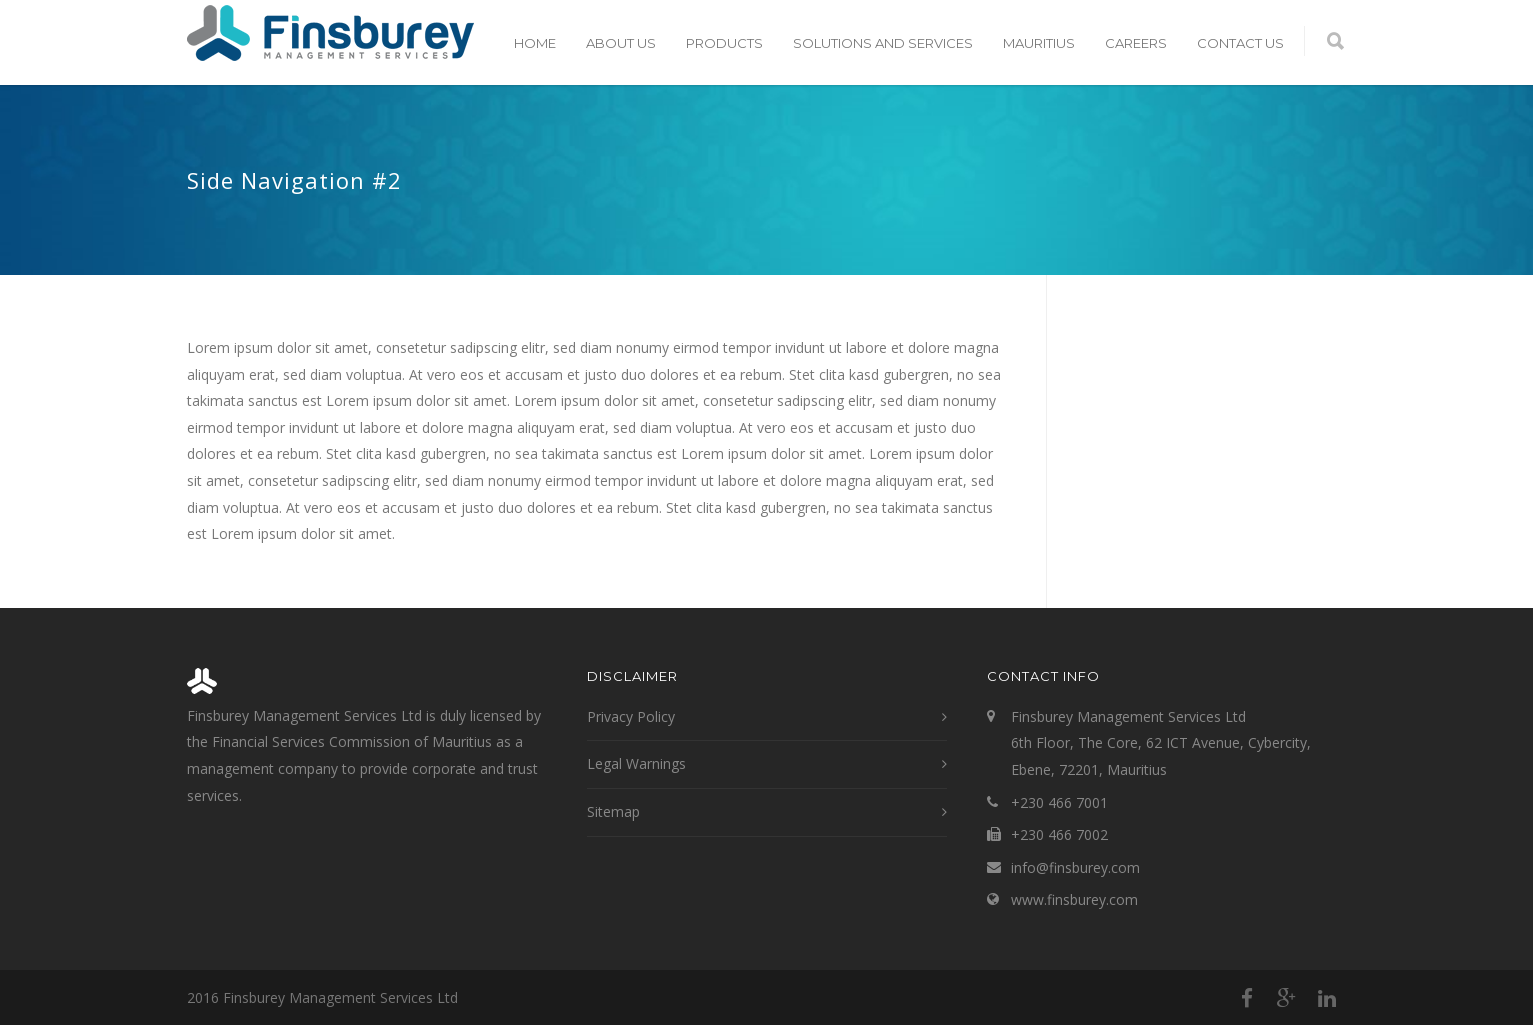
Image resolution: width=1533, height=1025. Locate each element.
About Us (621, 43)
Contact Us (1240, 43)
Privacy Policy (631, 716)
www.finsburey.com (1074, 899)
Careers (1136, 43)
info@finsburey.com (1075, 867)
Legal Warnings (636, 763)
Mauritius (1039, 43)
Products (724, 43)
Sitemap (613, 811)
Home (535, 43)
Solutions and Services (883, 43)
